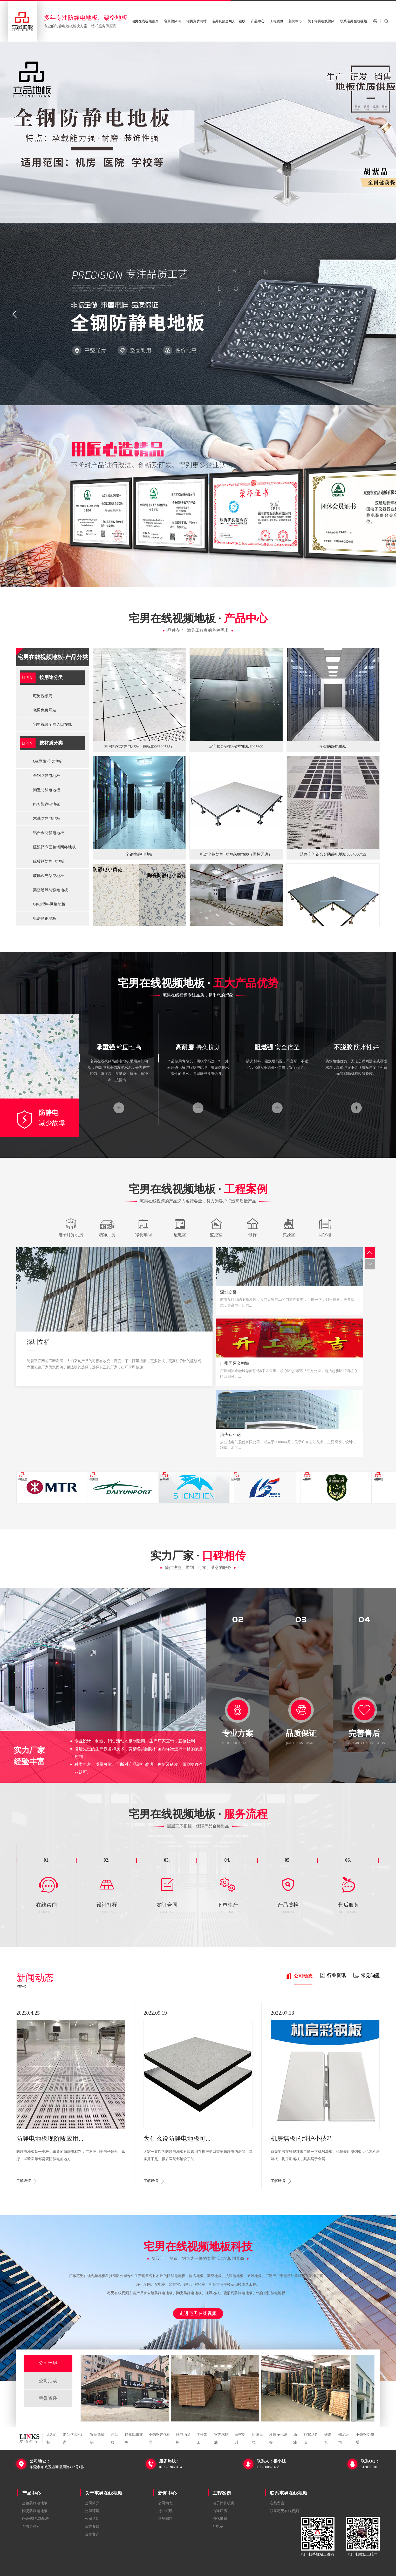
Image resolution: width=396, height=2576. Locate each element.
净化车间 (220, 2519)
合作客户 (92, 2534)
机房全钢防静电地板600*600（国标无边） (236, 854)
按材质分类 (51, 742)
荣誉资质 (48, 2398)
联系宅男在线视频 (353, 21)
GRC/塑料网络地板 (49, 904)
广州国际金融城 (234, 1363)
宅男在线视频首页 (145, 21)
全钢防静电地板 (46, 776)
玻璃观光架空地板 (48, 876)
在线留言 (277, 2503)
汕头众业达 (230, 1434)
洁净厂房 (220, 2511)
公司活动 (48, 2380)
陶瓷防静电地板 (46, 790)
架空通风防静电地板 (50, 890)
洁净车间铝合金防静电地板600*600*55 (333, 854)
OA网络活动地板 (47, 761)
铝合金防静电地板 (48, 833)
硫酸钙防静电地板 (48, 861)
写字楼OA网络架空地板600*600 (236, 746)
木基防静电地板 (46, 818)
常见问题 (165, 2519)
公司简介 (92, 2503)
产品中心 (257, 21)
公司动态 (165, 2503)
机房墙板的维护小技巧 (302, 2138)
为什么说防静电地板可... (177, 2138)
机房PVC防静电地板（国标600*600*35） (139, 746)
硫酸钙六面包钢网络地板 (54, 847)
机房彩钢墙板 (44, 918)
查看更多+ (30, 2526)
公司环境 (48, 2363)
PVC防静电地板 (46, 804)
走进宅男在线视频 (198, 2313)
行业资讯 (165, 2511)
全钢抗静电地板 (139, 854)
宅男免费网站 (196, 21)
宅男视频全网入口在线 (228, 21)
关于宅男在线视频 (321, 21)
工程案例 (276, 21)
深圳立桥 (38, 1342)
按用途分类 (51, 677)
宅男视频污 (172, 21)
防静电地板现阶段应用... (49, 2138)
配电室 (218, 2526)
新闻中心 (295, 21)
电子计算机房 (223, 2503)
